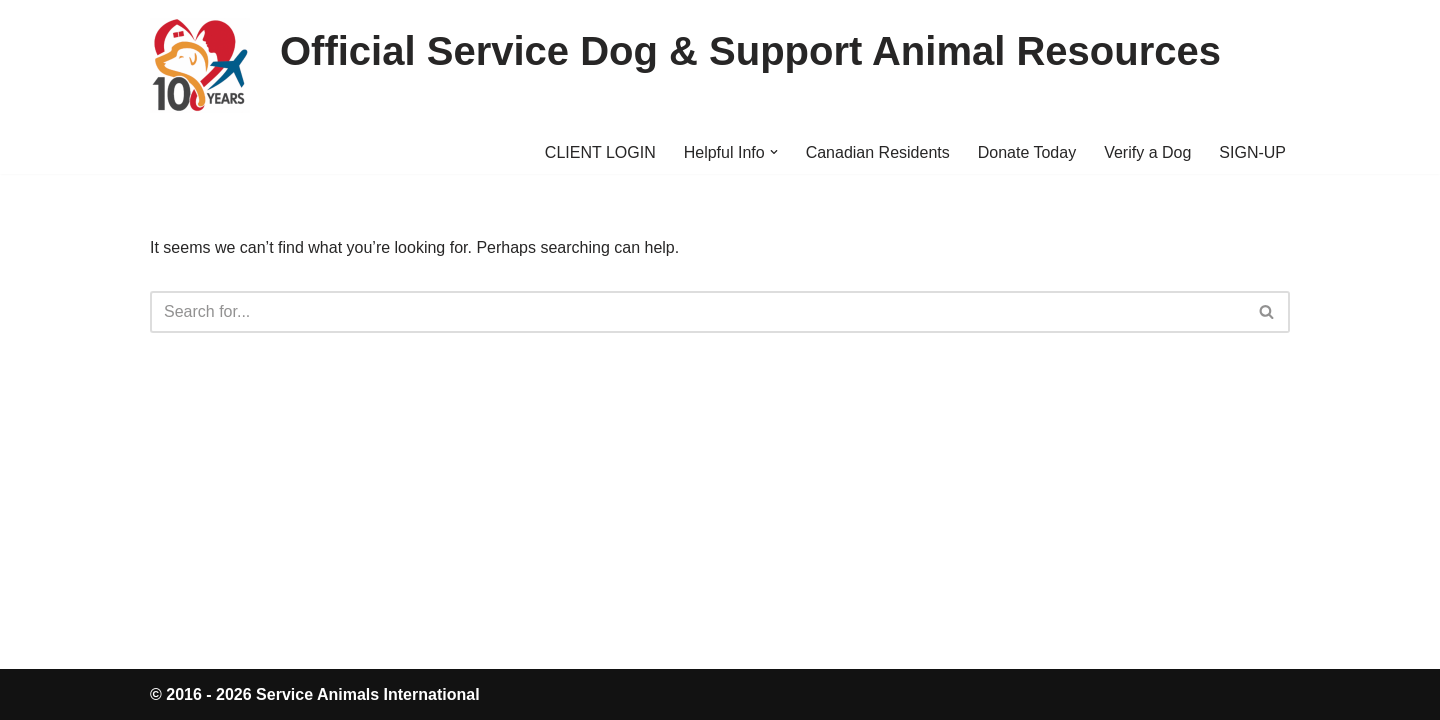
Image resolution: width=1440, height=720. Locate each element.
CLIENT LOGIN (600, 152)
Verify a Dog (1147, 152)
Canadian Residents (878, 152)
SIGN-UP (1252, 152)
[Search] (697, 312)
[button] (774, 152)
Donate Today (1027, 152)
